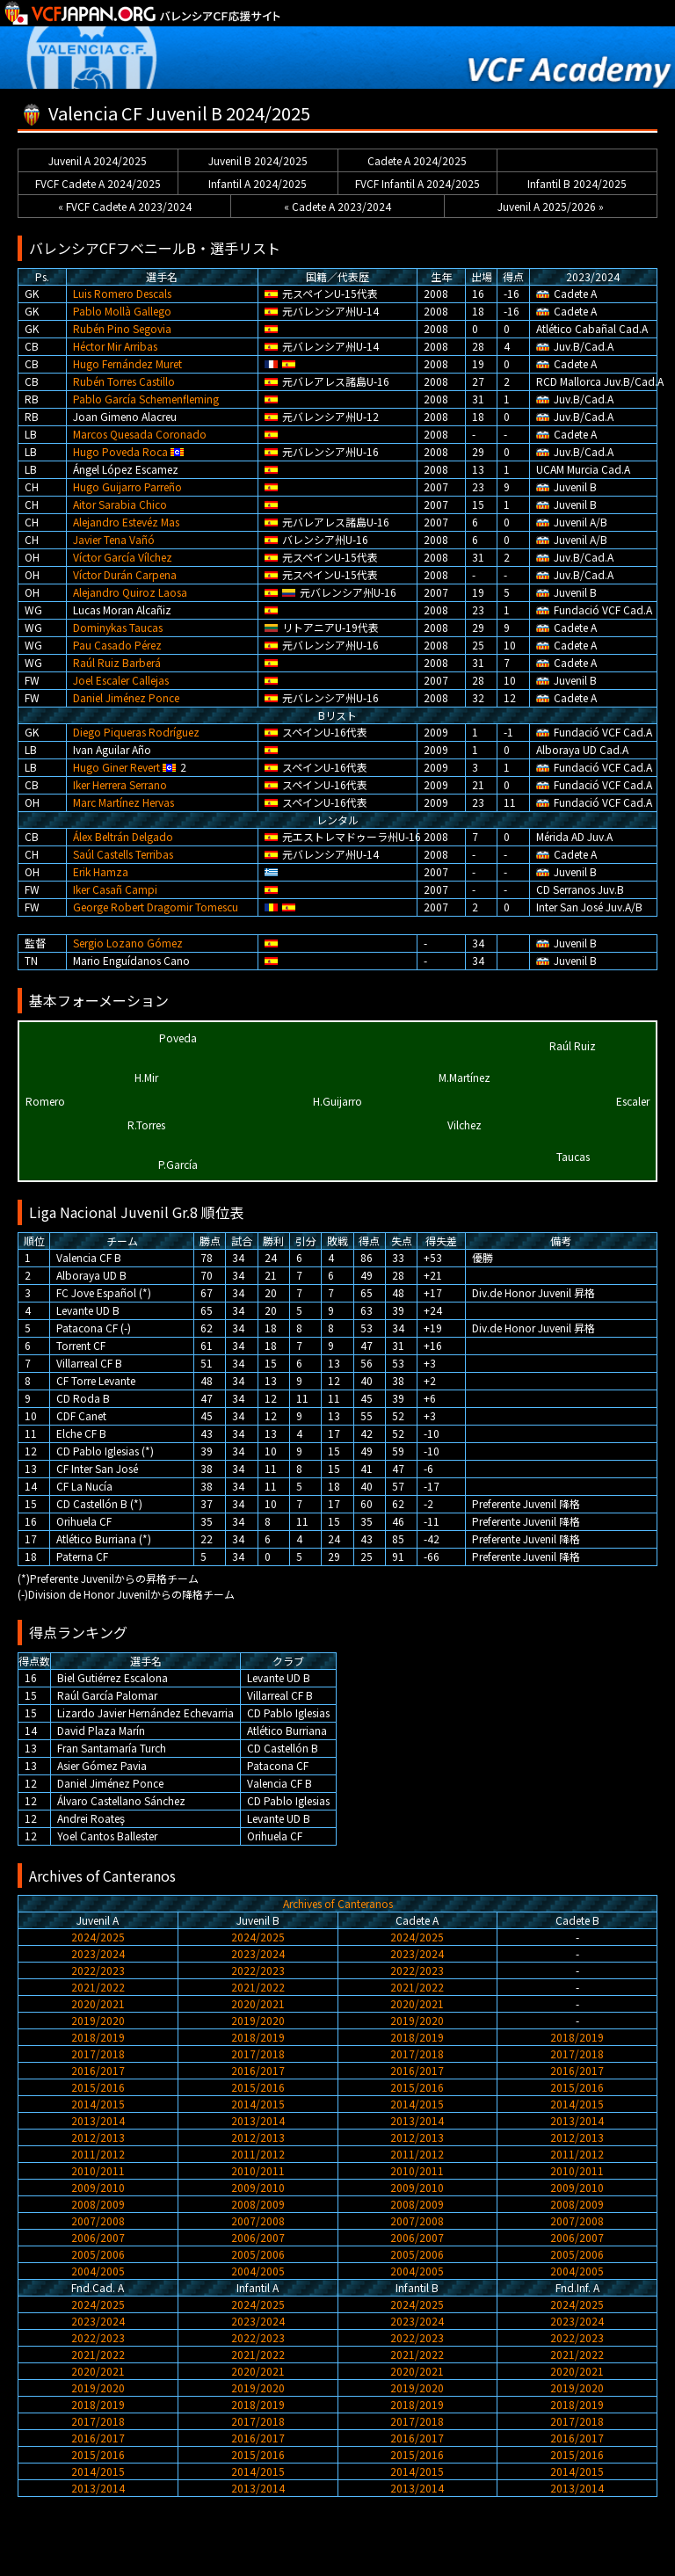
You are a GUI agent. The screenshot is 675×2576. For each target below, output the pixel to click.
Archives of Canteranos (338, 1903)
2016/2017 (98, 2070)
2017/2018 (98, 2053)
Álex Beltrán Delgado (123, 836)
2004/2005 (98, 2270)
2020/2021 (98, 2003)
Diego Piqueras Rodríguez (136, 731)
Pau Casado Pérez (117, 644)
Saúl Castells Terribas (123, 853)
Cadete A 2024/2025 (417, 160)
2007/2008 (98, 2220)
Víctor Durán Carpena (125, 574)
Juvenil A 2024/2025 (97, 160)
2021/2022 (98, 1986)
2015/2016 (98, 2086)
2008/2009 (98, 2203)
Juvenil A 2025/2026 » (550, 206)
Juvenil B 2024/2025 (258, 160)
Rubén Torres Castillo (124, 381)
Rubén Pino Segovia (122, 328)
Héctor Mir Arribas (115, 345)
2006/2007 (98, 2237)
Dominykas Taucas (118, 627)
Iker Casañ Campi (115, 889)
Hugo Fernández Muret (127, 363)
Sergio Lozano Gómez (128, 942)
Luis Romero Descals (122, 293)
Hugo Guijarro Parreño (127, 486)
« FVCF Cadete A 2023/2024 (125, 206)
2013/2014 (98, 2120)
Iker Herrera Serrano (120, 784)
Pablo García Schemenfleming (146, 398)
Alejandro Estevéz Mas (126, 521)
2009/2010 (98, 2187)
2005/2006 (98, 2253)
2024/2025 (98, 1936)
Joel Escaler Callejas (121, 679)
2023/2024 (98, 1953)
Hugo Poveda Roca (120, 451)
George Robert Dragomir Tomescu (155, 906)
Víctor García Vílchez (122, 556)
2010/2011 (98, 2170)
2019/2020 (98, 2020)
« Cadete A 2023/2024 (337, 206)
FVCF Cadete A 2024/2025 (98, 183)
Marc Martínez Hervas (123, 802)
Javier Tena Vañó (114, 539)
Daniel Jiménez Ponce (126, 697)
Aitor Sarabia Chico (120, 504)
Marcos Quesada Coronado (140, 433)
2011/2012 (98, 2153)
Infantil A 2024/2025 (257, 183)
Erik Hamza (100, 871)
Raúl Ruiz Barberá (117, 662)
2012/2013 (98, 2137)
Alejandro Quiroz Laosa (130, 591)
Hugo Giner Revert (116, 766)
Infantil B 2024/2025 (577, 183)
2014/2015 (98, 2103)
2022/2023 (98, 1970)
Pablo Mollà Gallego (122, 310)
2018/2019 (98, 2036)
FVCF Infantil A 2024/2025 (417, 183)
